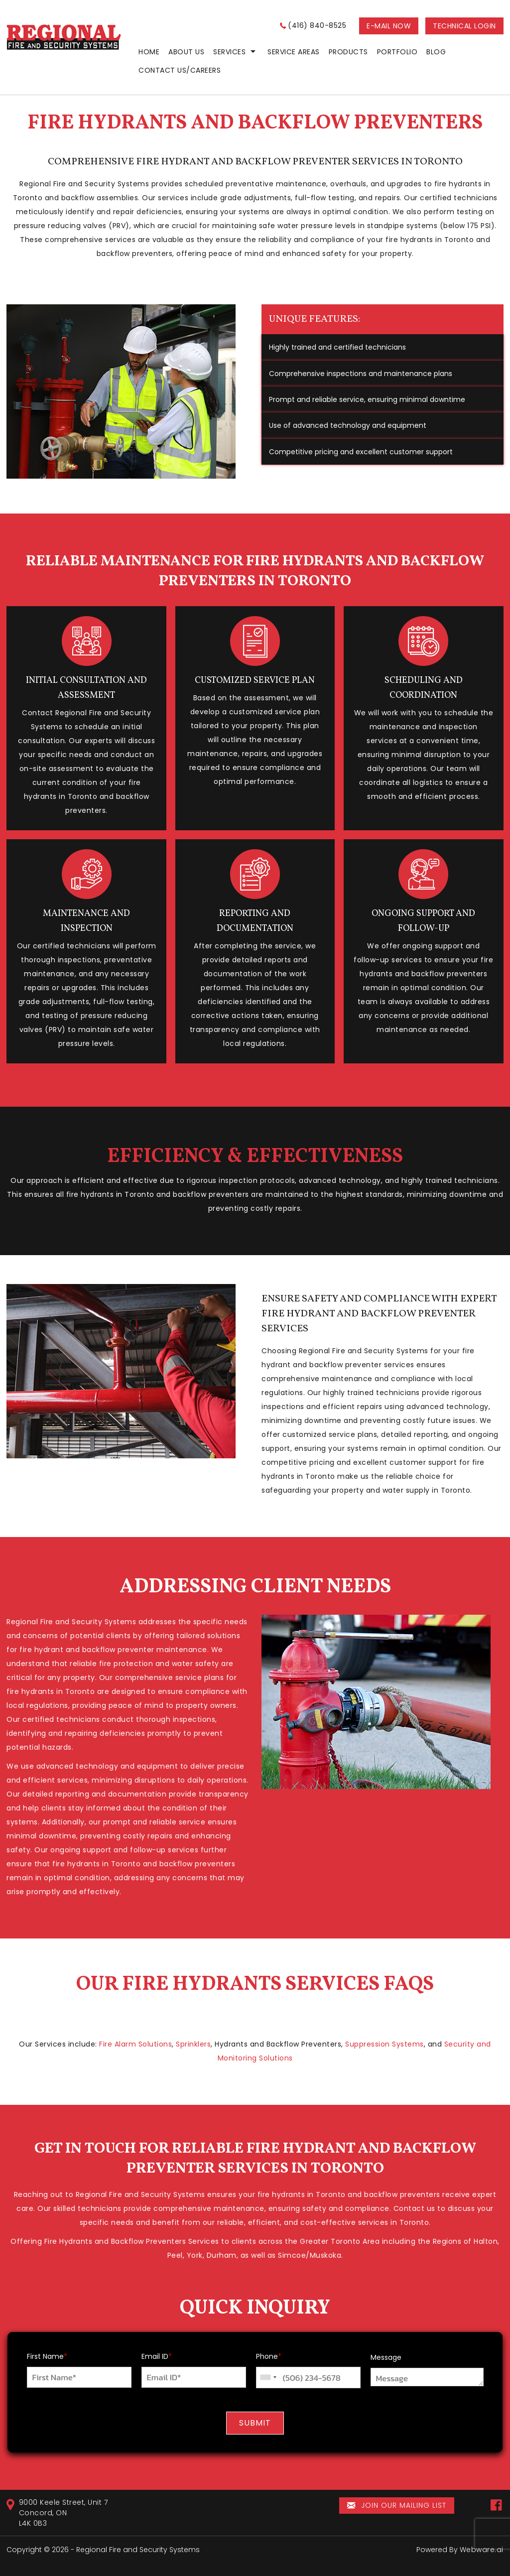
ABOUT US (186, 52)
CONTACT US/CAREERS (179, 70)
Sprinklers (193, 2044)
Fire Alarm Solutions (135, 2044)
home (148, 52)
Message (386, 2357)
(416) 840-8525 (317, 25)
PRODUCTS (348, 52)
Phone (268, 2356)
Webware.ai (482, 2550)
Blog (436, 52)
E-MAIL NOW (389, 26)
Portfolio (397, 52)
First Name (47, 2356)
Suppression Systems (384, 2044)
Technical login (464, 26)
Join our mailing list (396, 2505)
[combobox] (267, 2377)
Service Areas (293, 52)
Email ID (156, 2356)
